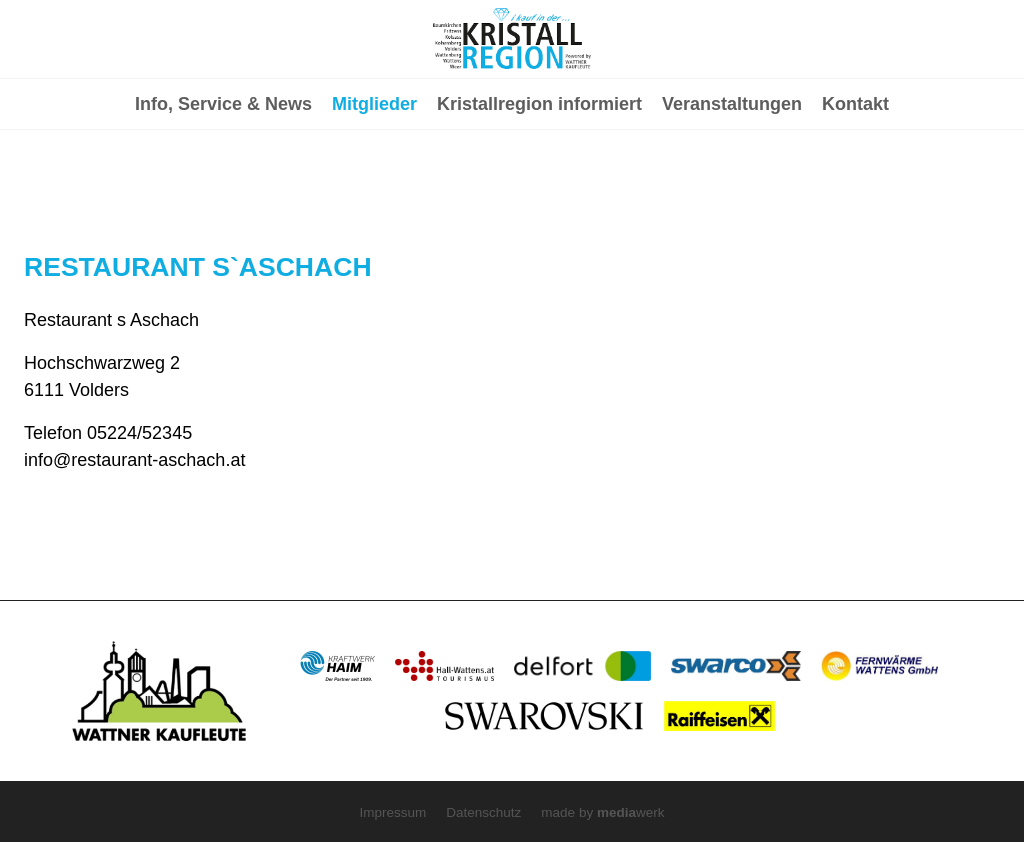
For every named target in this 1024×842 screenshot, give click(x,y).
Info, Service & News (223, 186)
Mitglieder (374, 186)
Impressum (393, 812)
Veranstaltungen (732, 186)
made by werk (602, 812)
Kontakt (855, 186)
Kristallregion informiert (539, 186)
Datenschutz (483, 812)
